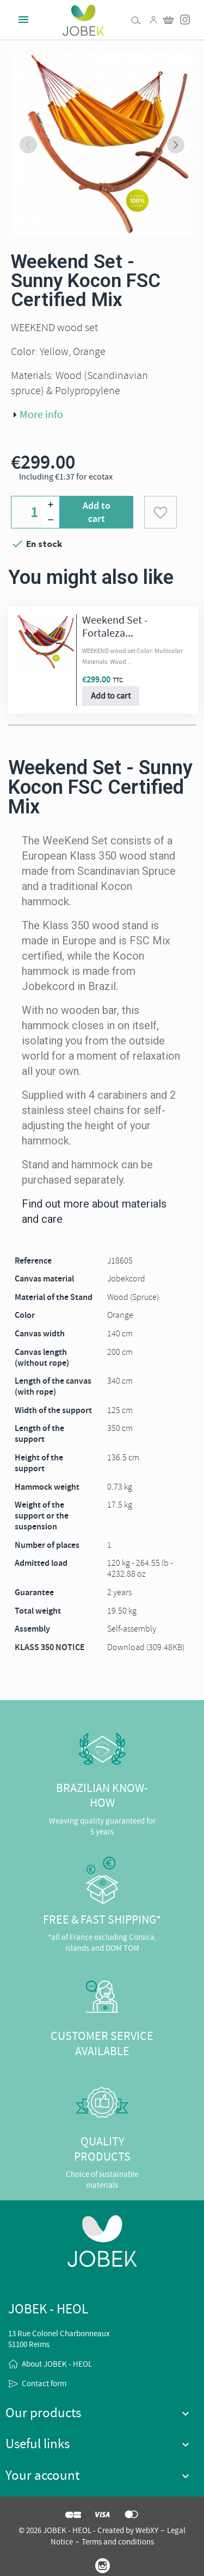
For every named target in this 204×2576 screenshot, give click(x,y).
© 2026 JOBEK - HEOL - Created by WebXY (88, 2530)
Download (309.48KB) (145, 1647)
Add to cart (96, 512)
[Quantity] (35, 512)
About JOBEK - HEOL (57, 2364)
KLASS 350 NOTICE (50, 1647)
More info (41, 414)
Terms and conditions (118, 2541)
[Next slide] (175, 144)
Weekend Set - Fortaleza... (114, 626)
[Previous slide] (28, 144)
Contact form (44, 2383)
